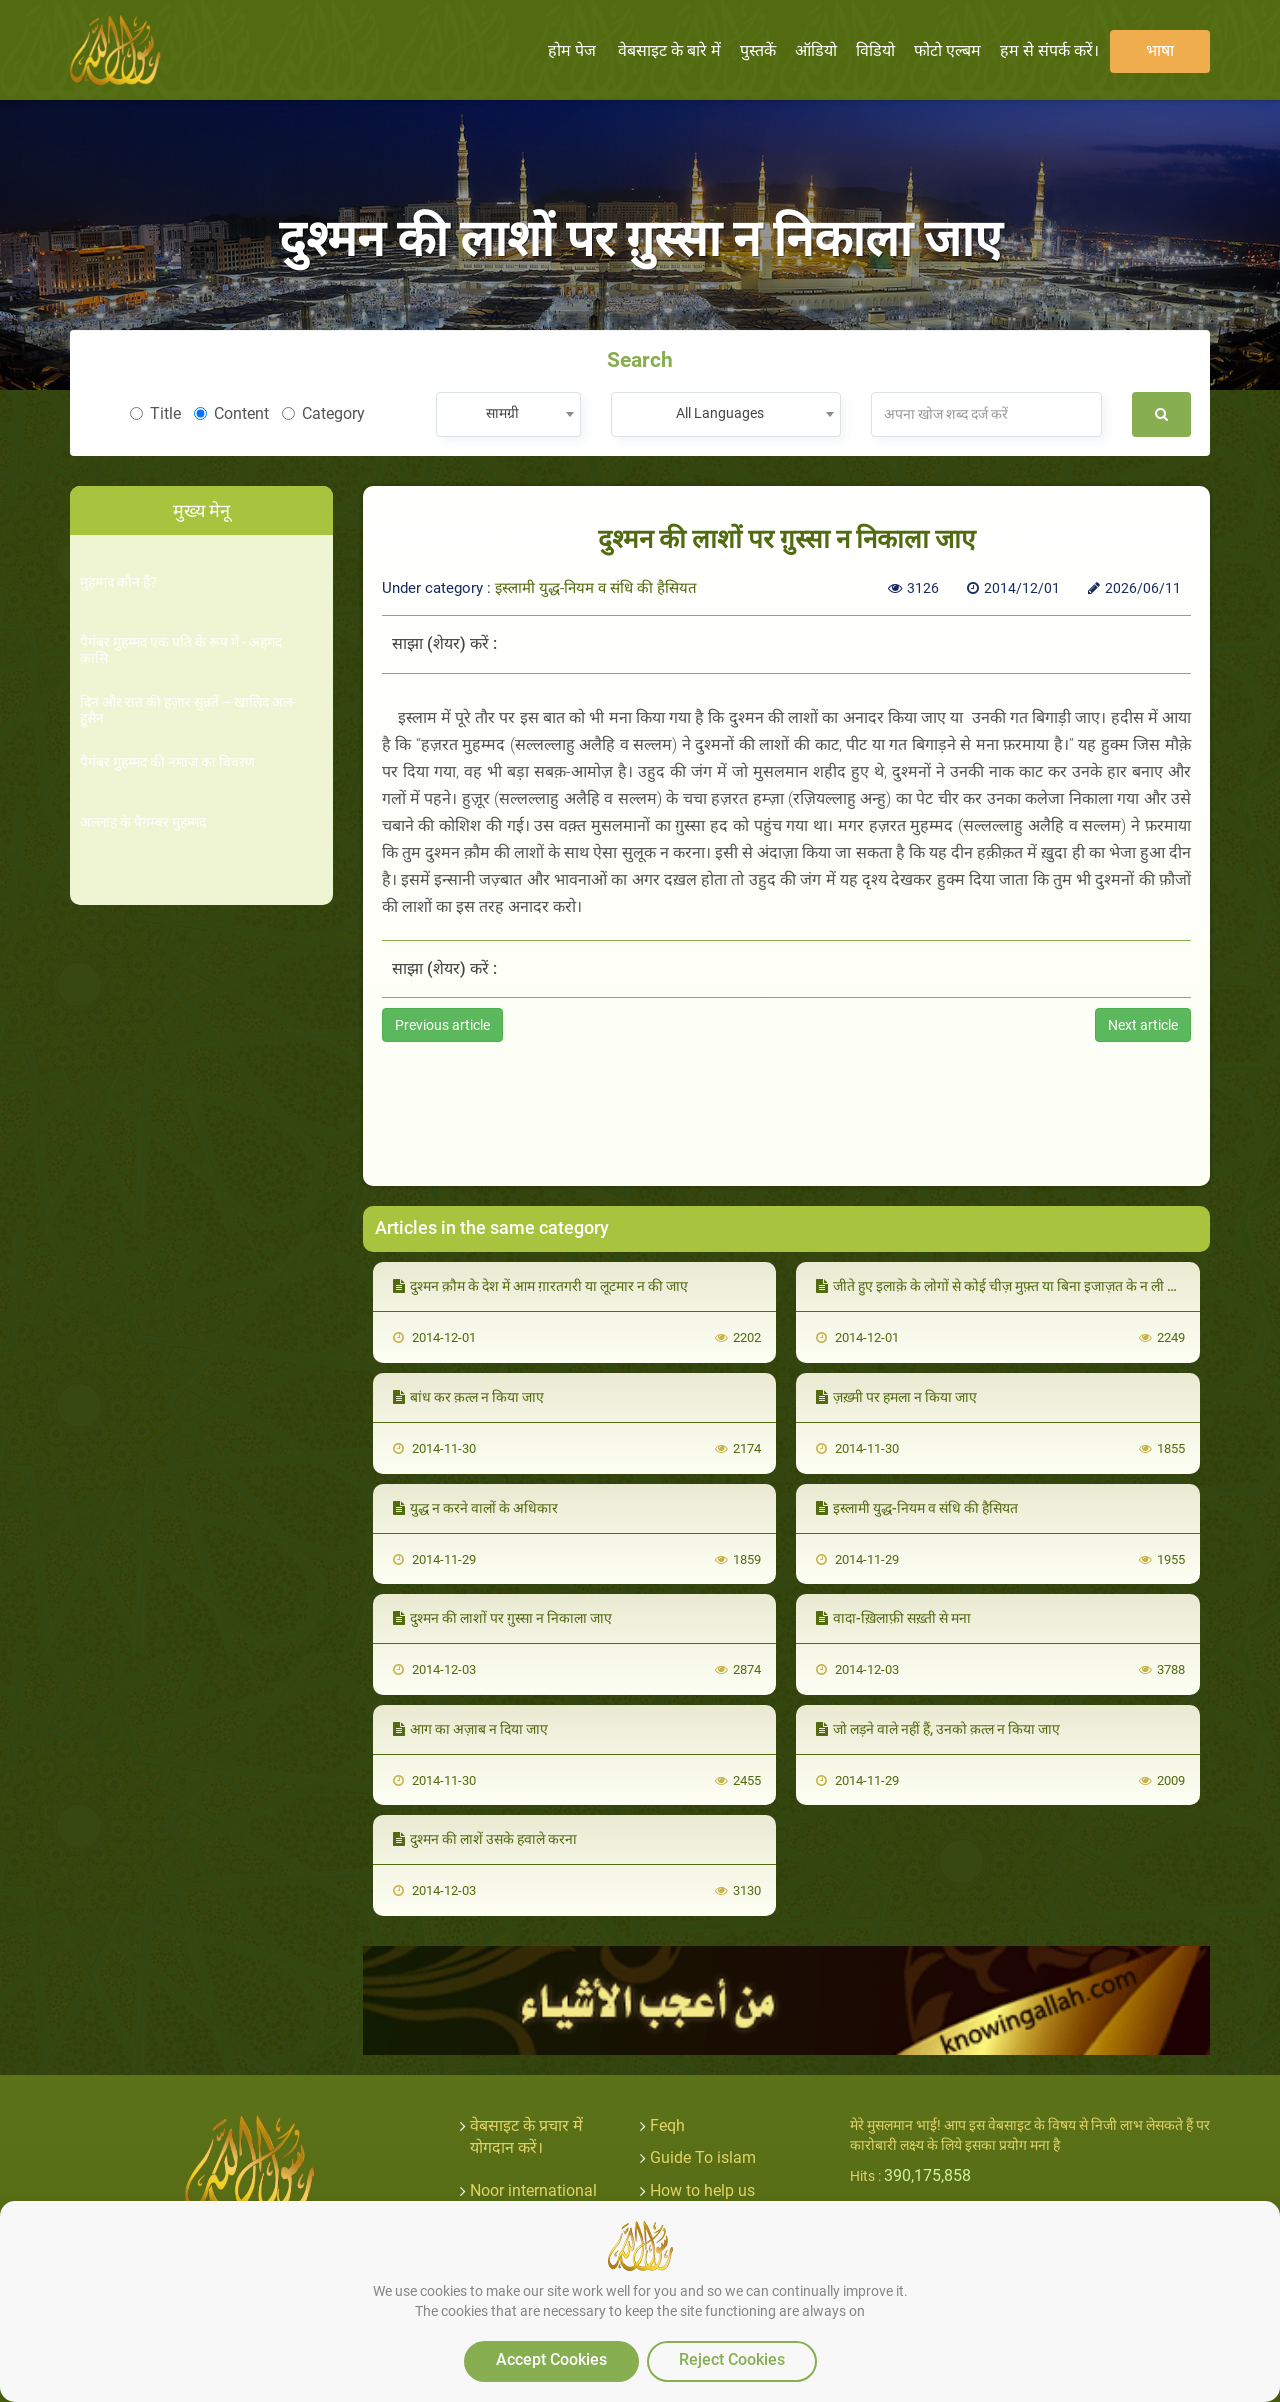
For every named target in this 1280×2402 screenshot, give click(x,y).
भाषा (1160, 50)
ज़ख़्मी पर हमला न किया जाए (896, 1397)
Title (155, 413)
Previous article (442, 1025)
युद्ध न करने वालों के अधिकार (475, 1508)
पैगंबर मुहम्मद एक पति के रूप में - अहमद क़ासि (181, 650)
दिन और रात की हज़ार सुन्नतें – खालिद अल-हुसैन (188, 710)
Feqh (667, 2125)
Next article (1143, 1025)
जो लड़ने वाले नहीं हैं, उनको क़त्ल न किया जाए (938, 1729)
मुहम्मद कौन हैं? (118, 582)
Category (323, 413)
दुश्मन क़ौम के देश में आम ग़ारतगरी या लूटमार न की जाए (540, 1286)
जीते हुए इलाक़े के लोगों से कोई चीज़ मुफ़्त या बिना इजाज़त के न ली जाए (1002, 1286)
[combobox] (508, 414)
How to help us (702, 2190)
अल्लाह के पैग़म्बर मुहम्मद (143, 822)
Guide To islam (703, 2157)
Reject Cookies (732, 2359)
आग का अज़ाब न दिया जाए (470, 1729)
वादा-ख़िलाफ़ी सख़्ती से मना (893, 1618)
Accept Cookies (551, 2359)
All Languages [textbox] (720, 413)
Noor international (533, 2190)
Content (231, 413)
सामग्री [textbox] (502, 413)
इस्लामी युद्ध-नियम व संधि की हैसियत (596, 588)
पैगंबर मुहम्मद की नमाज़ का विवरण (167, 762)
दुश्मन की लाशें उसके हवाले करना (485, 1839)
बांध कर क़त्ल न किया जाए (468, 1397)
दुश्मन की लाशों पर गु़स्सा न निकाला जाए (502, 1618)
